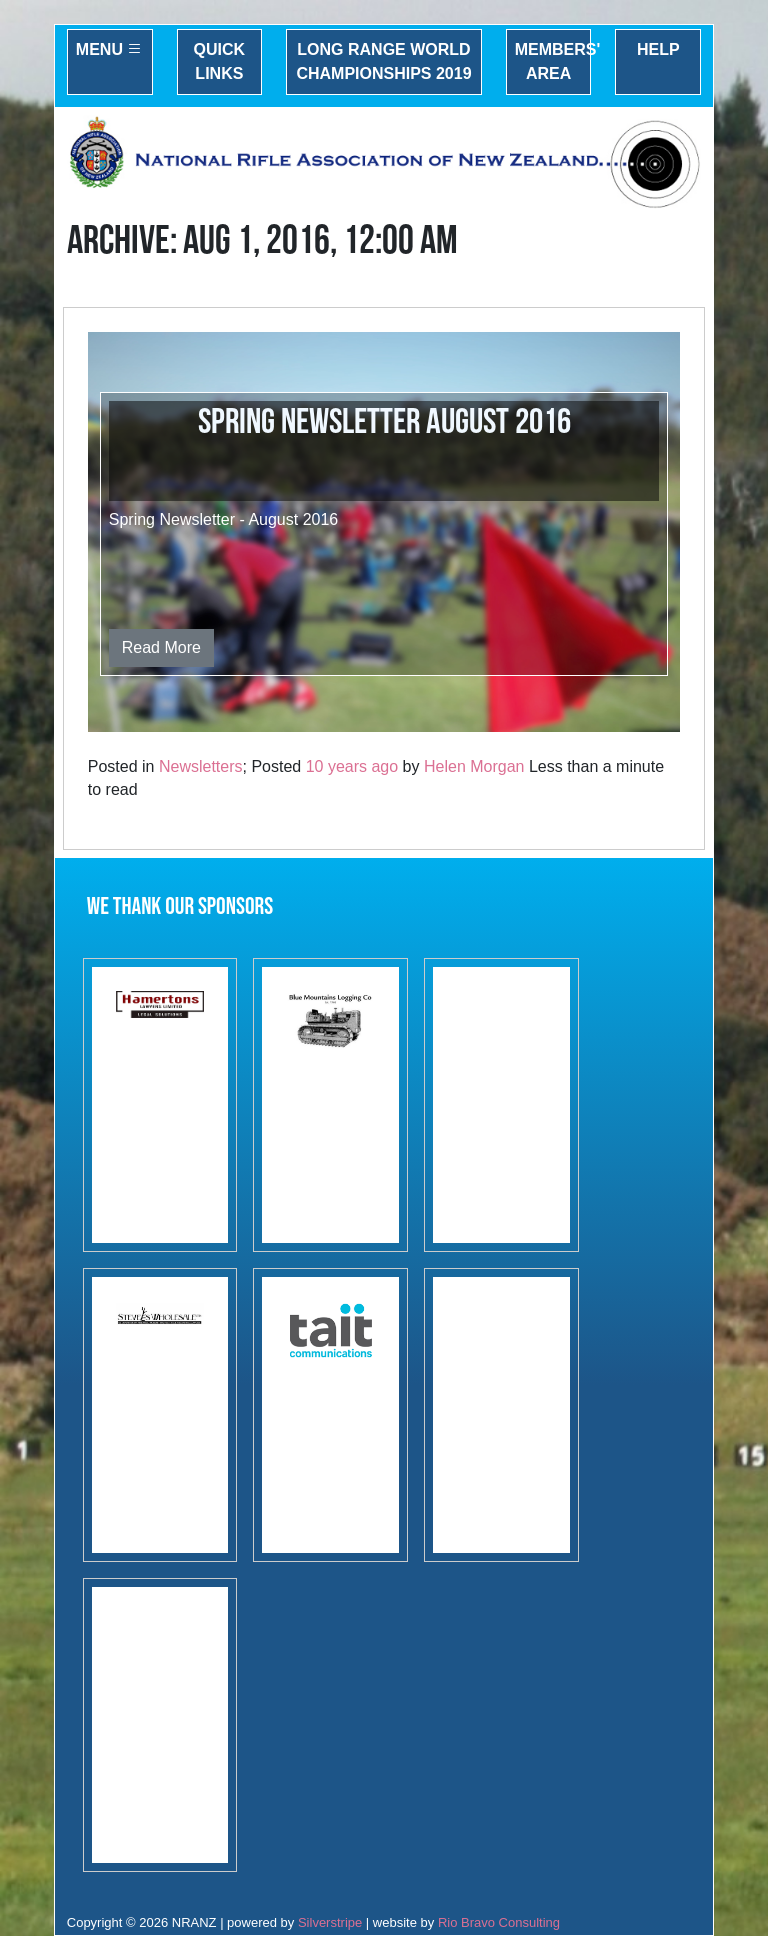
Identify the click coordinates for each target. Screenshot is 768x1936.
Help (658, 49)
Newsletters (201, 766)
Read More (161, 647)
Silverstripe (330, 1922)
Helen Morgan (474, 766)
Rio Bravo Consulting (499, 1922)
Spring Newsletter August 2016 (384, 422)
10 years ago (352, 766)
